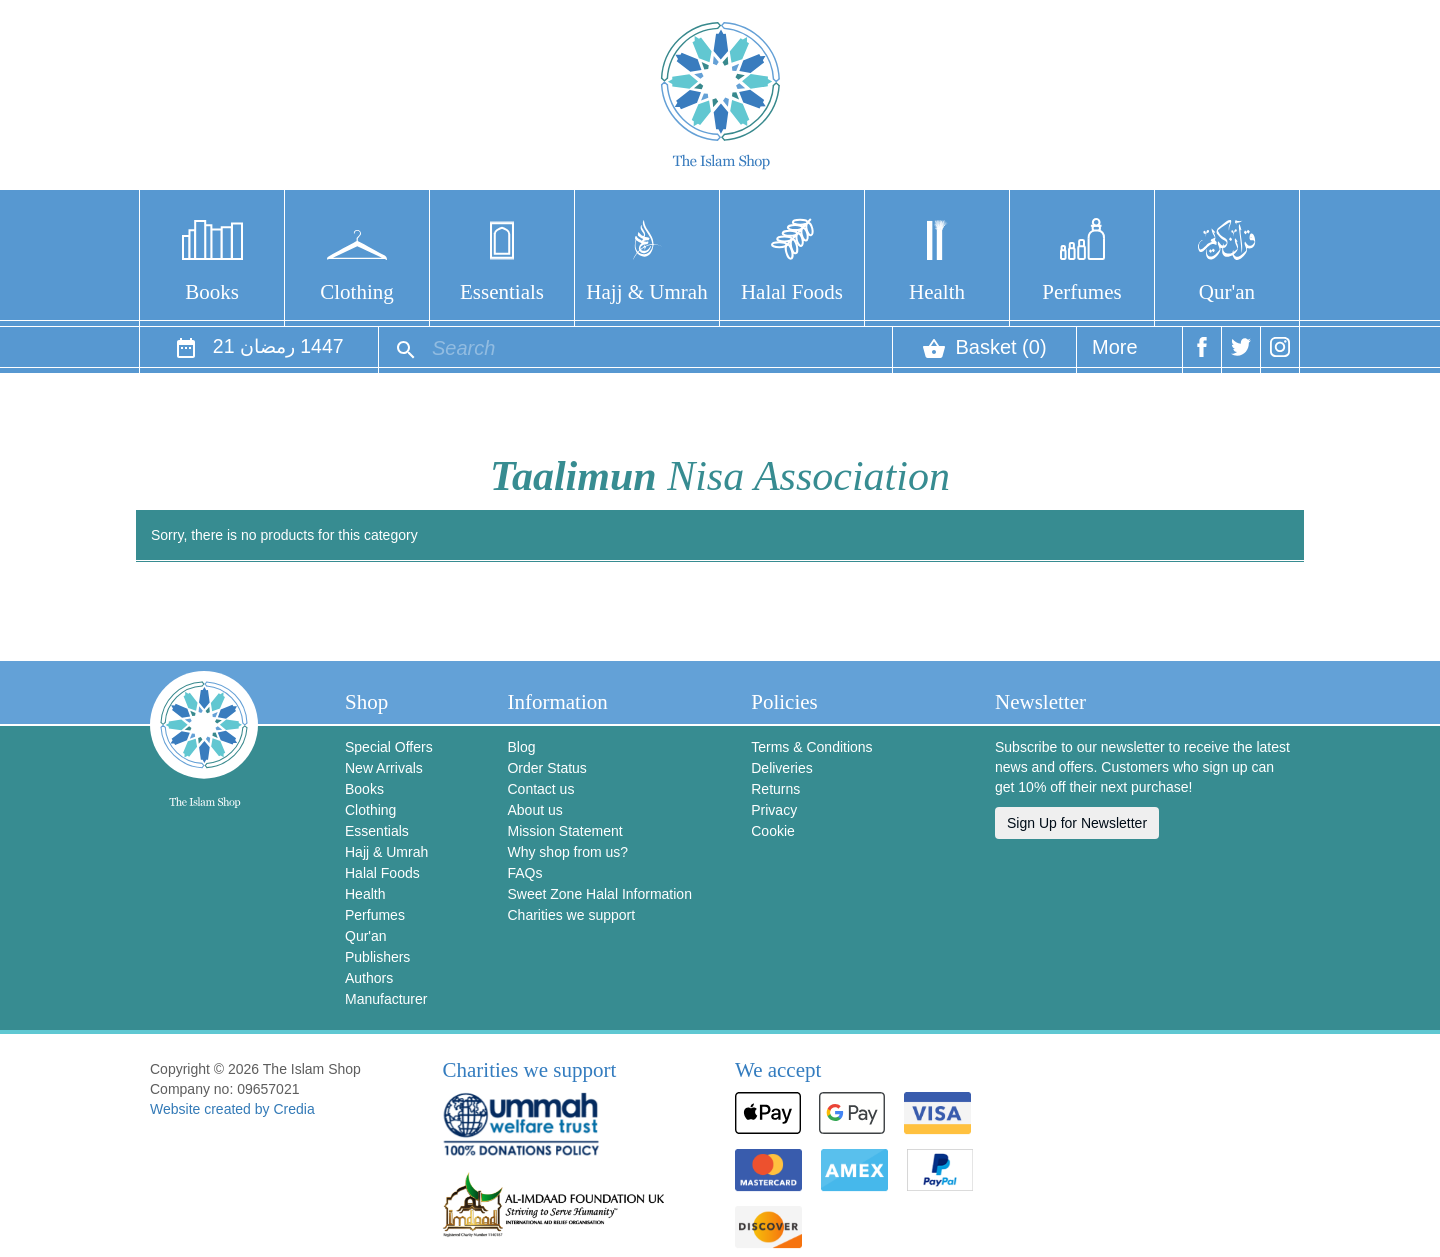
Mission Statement (564, 831)
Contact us (540, 789)
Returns (775, 789)
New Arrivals (384, 768)
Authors (369, 978)
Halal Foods (792, 292)
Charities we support (571, 915)
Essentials (502, 292)
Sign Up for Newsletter (1077, 823)
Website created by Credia (232, 1109)
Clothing (357, 292)
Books (212, 292)
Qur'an (1227, 292)
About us (534, 810)
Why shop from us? (567, 852)
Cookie (773, 831)
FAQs (524, 873)
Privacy (774, 810)
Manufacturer (386, 999)
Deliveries (781, 768)
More (1115, 354)
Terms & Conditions (811, 747)
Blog (521, 747)
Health (937, 292)
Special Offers (389, 747)
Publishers (377, 957)
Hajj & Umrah (646, 292)
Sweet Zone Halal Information (599, 894)
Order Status (546, 768)
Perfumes (1081, 292)
